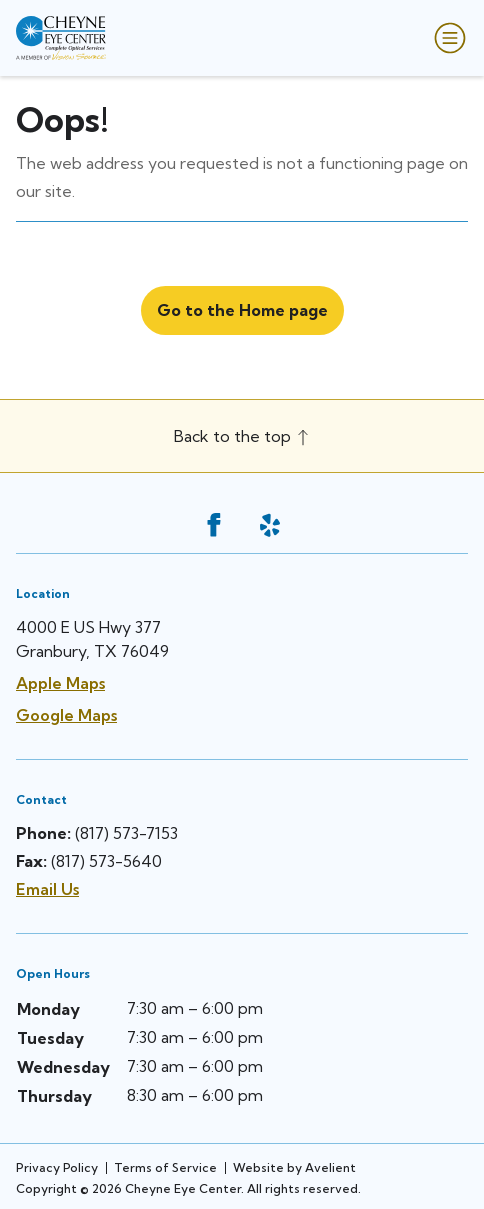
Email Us (47, 889)
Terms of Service (165, 1167)
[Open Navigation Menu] (446, 38)
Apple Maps (60, 683)
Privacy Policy (57, 1167)
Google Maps (66, 715)
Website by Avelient (294, 1167)
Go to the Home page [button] (242, 310)
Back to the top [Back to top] (242, 436)
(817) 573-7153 (126, 833)
